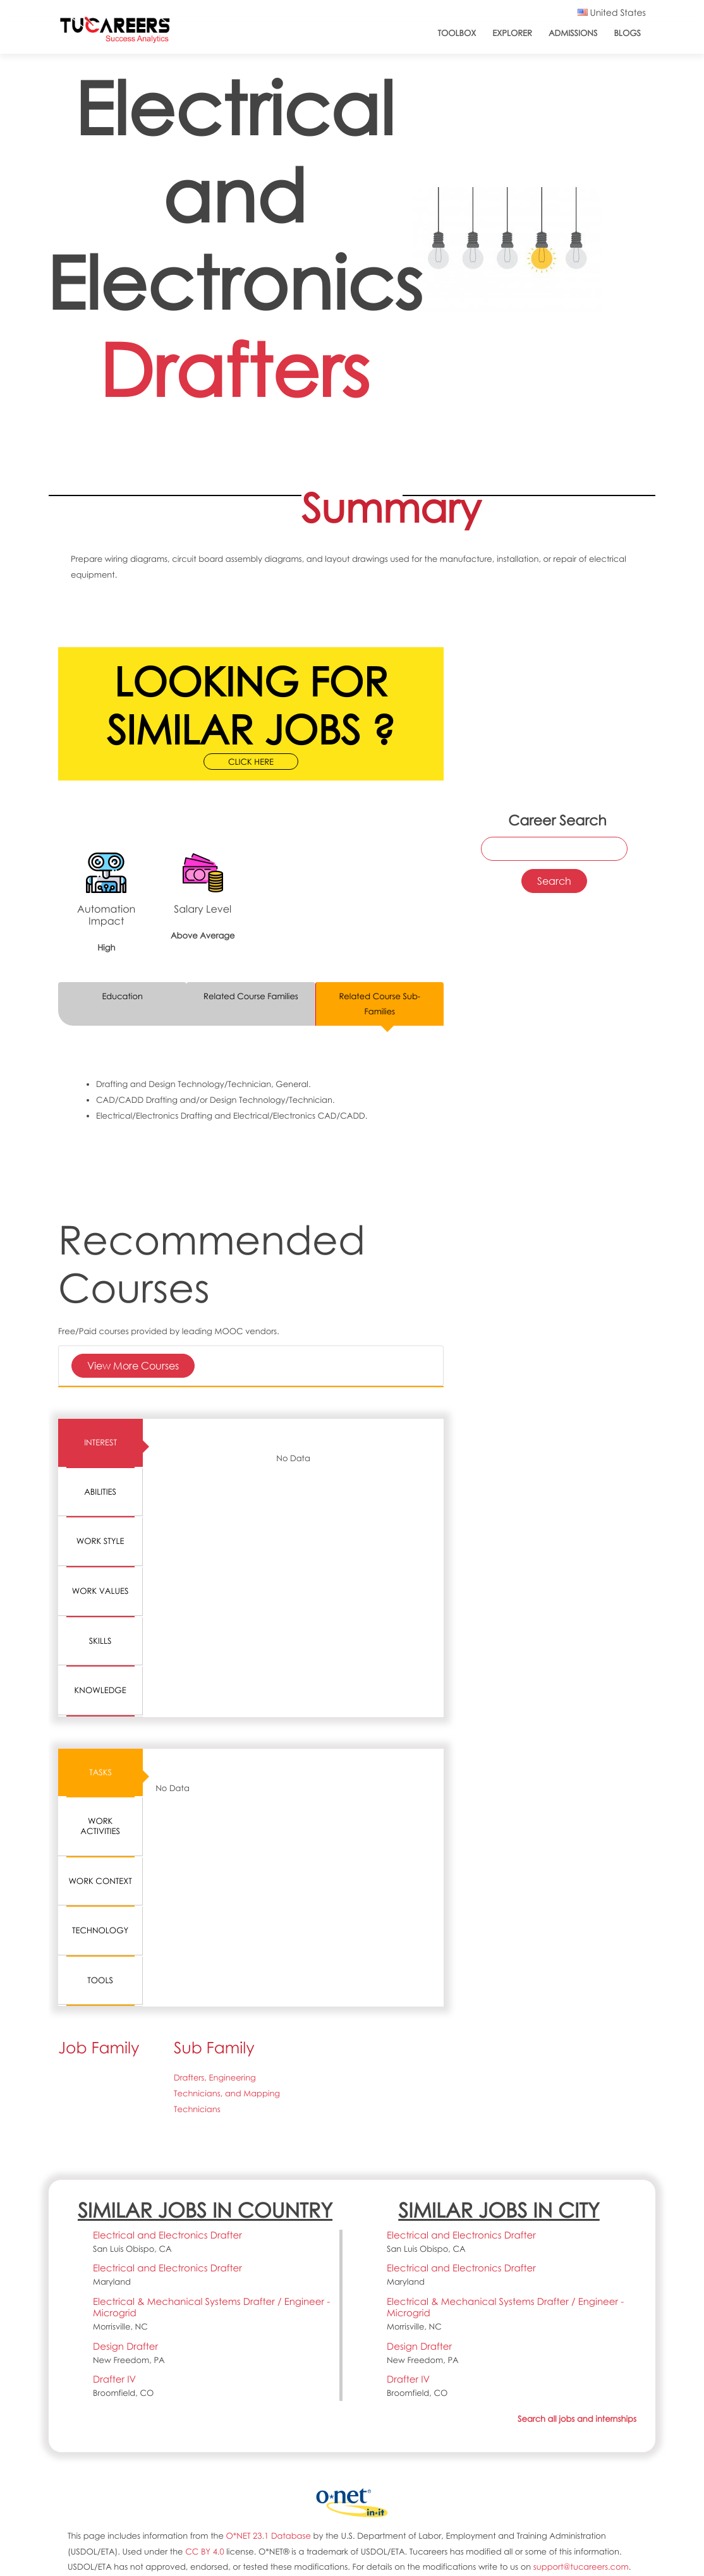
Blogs (627, 33)
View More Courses (133, 1365)
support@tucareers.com (581, 2566)
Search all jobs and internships (577, 2419)
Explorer (512, 33)
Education (122, 996)
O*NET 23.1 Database (268, 2535)
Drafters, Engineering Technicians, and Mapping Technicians (227, 2092)
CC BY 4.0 (204, 2551)
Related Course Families (250, 996)
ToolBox (456, 33)
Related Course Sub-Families (379, 1004)
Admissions (573, 33)
